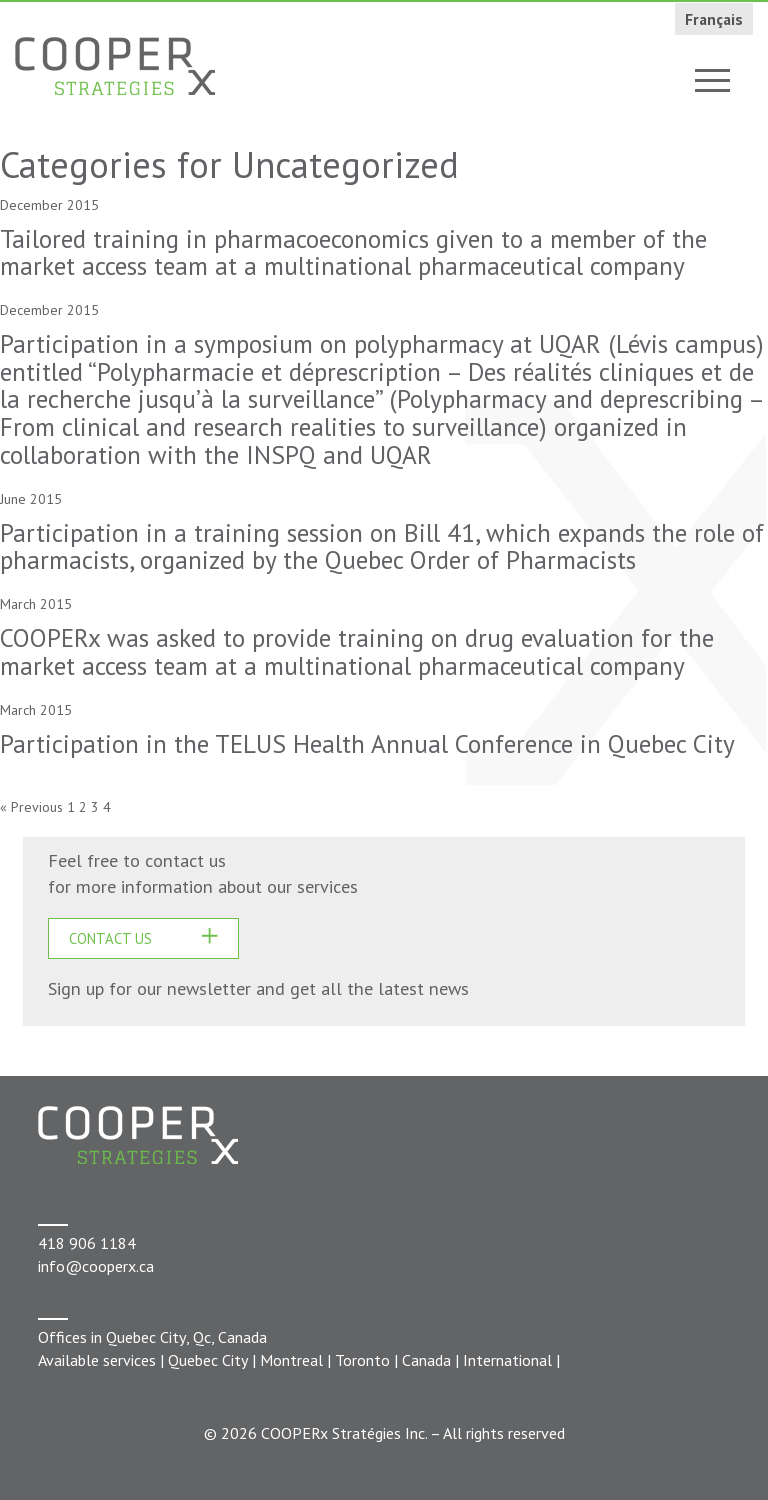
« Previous (31, 807)
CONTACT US (110, 938)
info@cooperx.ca (96, 1266)
